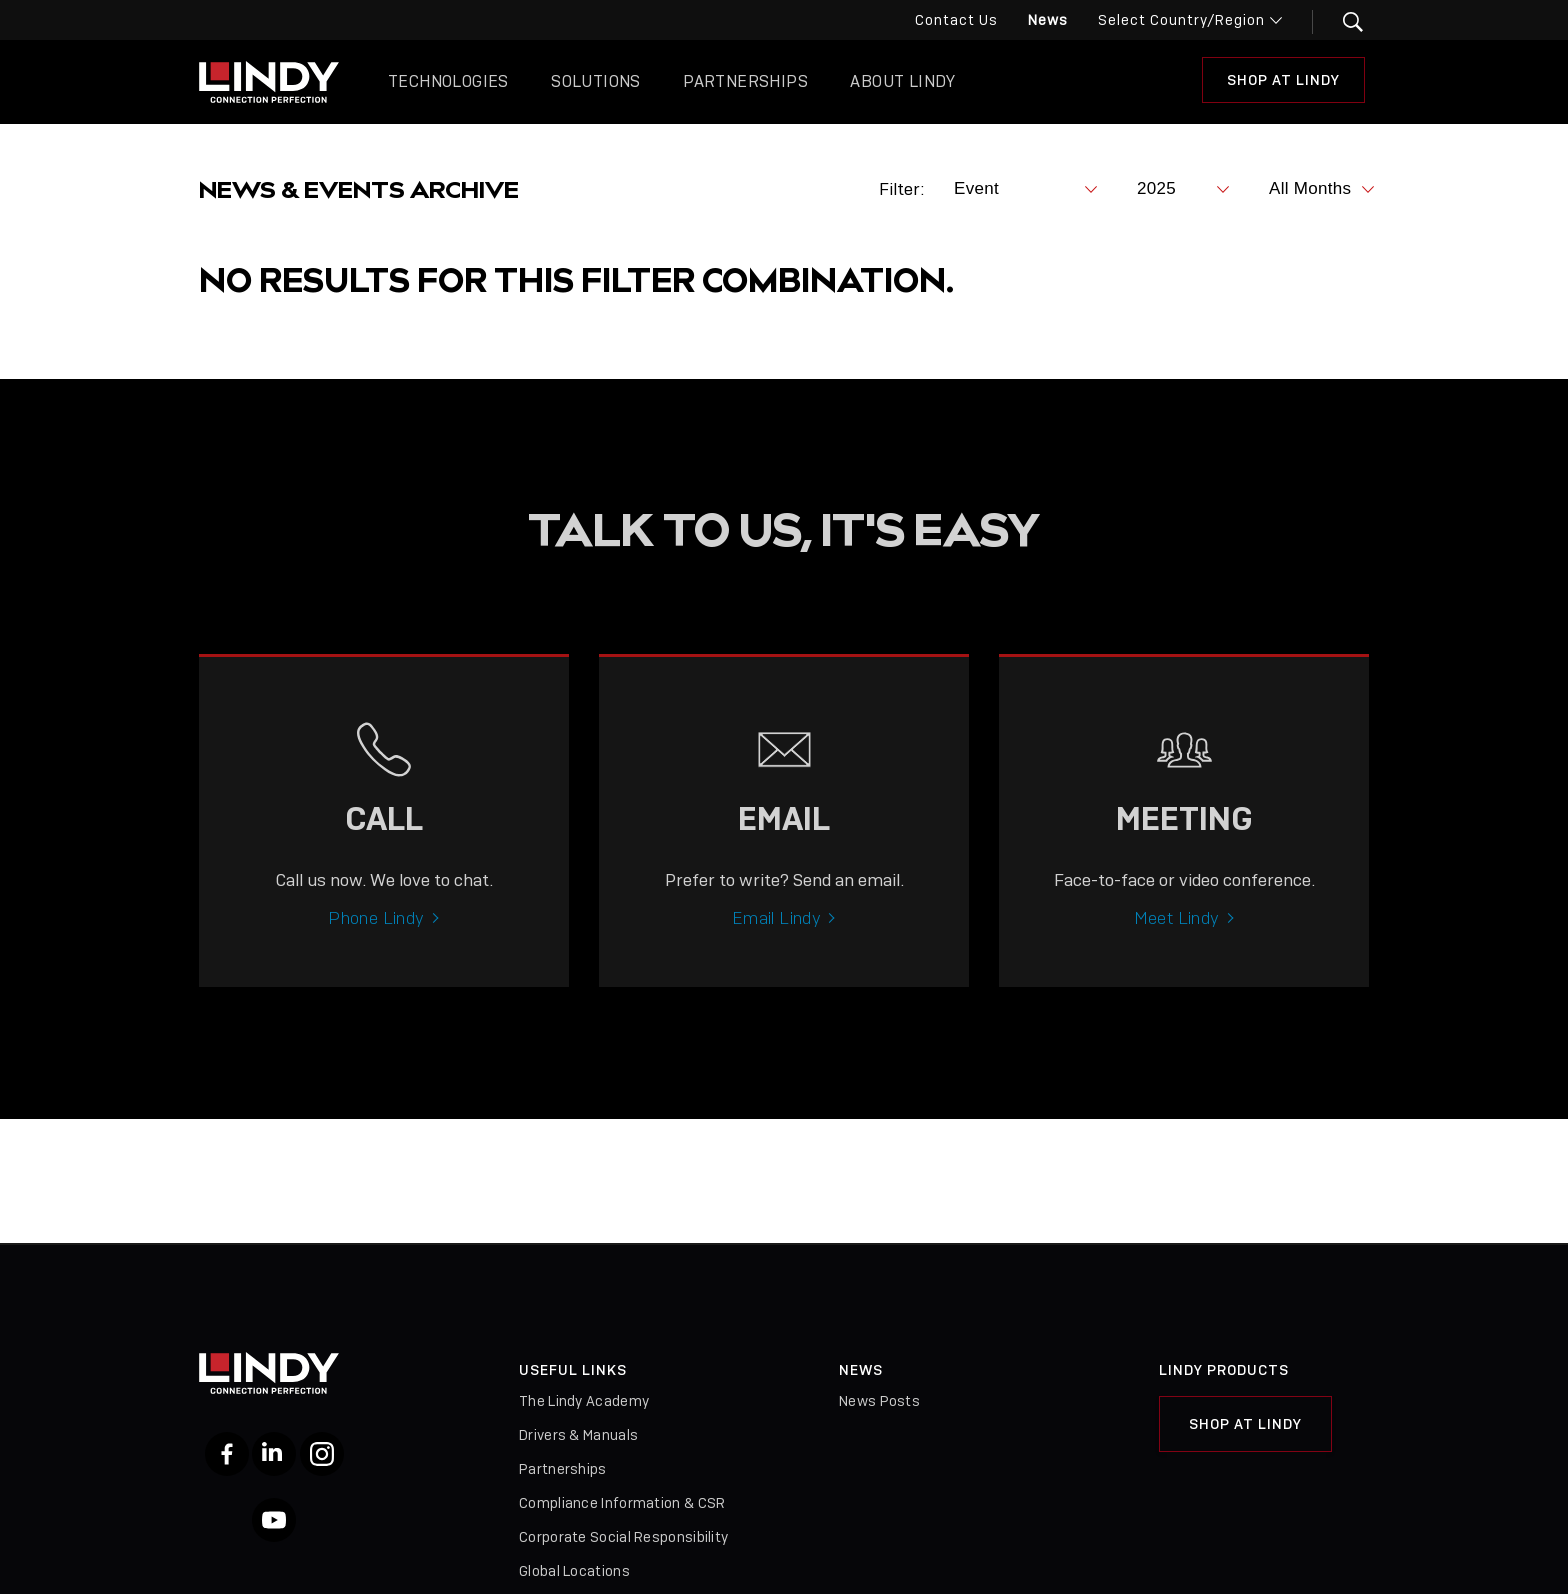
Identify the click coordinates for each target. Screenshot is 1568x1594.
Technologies (448, 81)
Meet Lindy (1177, 930)
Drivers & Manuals (578, 1435)
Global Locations (574, 1571)
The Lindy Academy (584, 1401)
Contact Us (956, 20)
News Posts (879, 1401)
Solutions (596, 81)
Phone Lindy (376, 930)
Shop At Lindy (1283, 80)
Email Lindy (776, 930)
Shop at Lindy (1245, 1424)
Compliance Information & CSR (622, 1503)
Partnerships (745, 81)
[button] (1340, 22)
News (1048, 20)
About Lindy (902, 81)
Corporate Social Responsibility (623, 1537)
